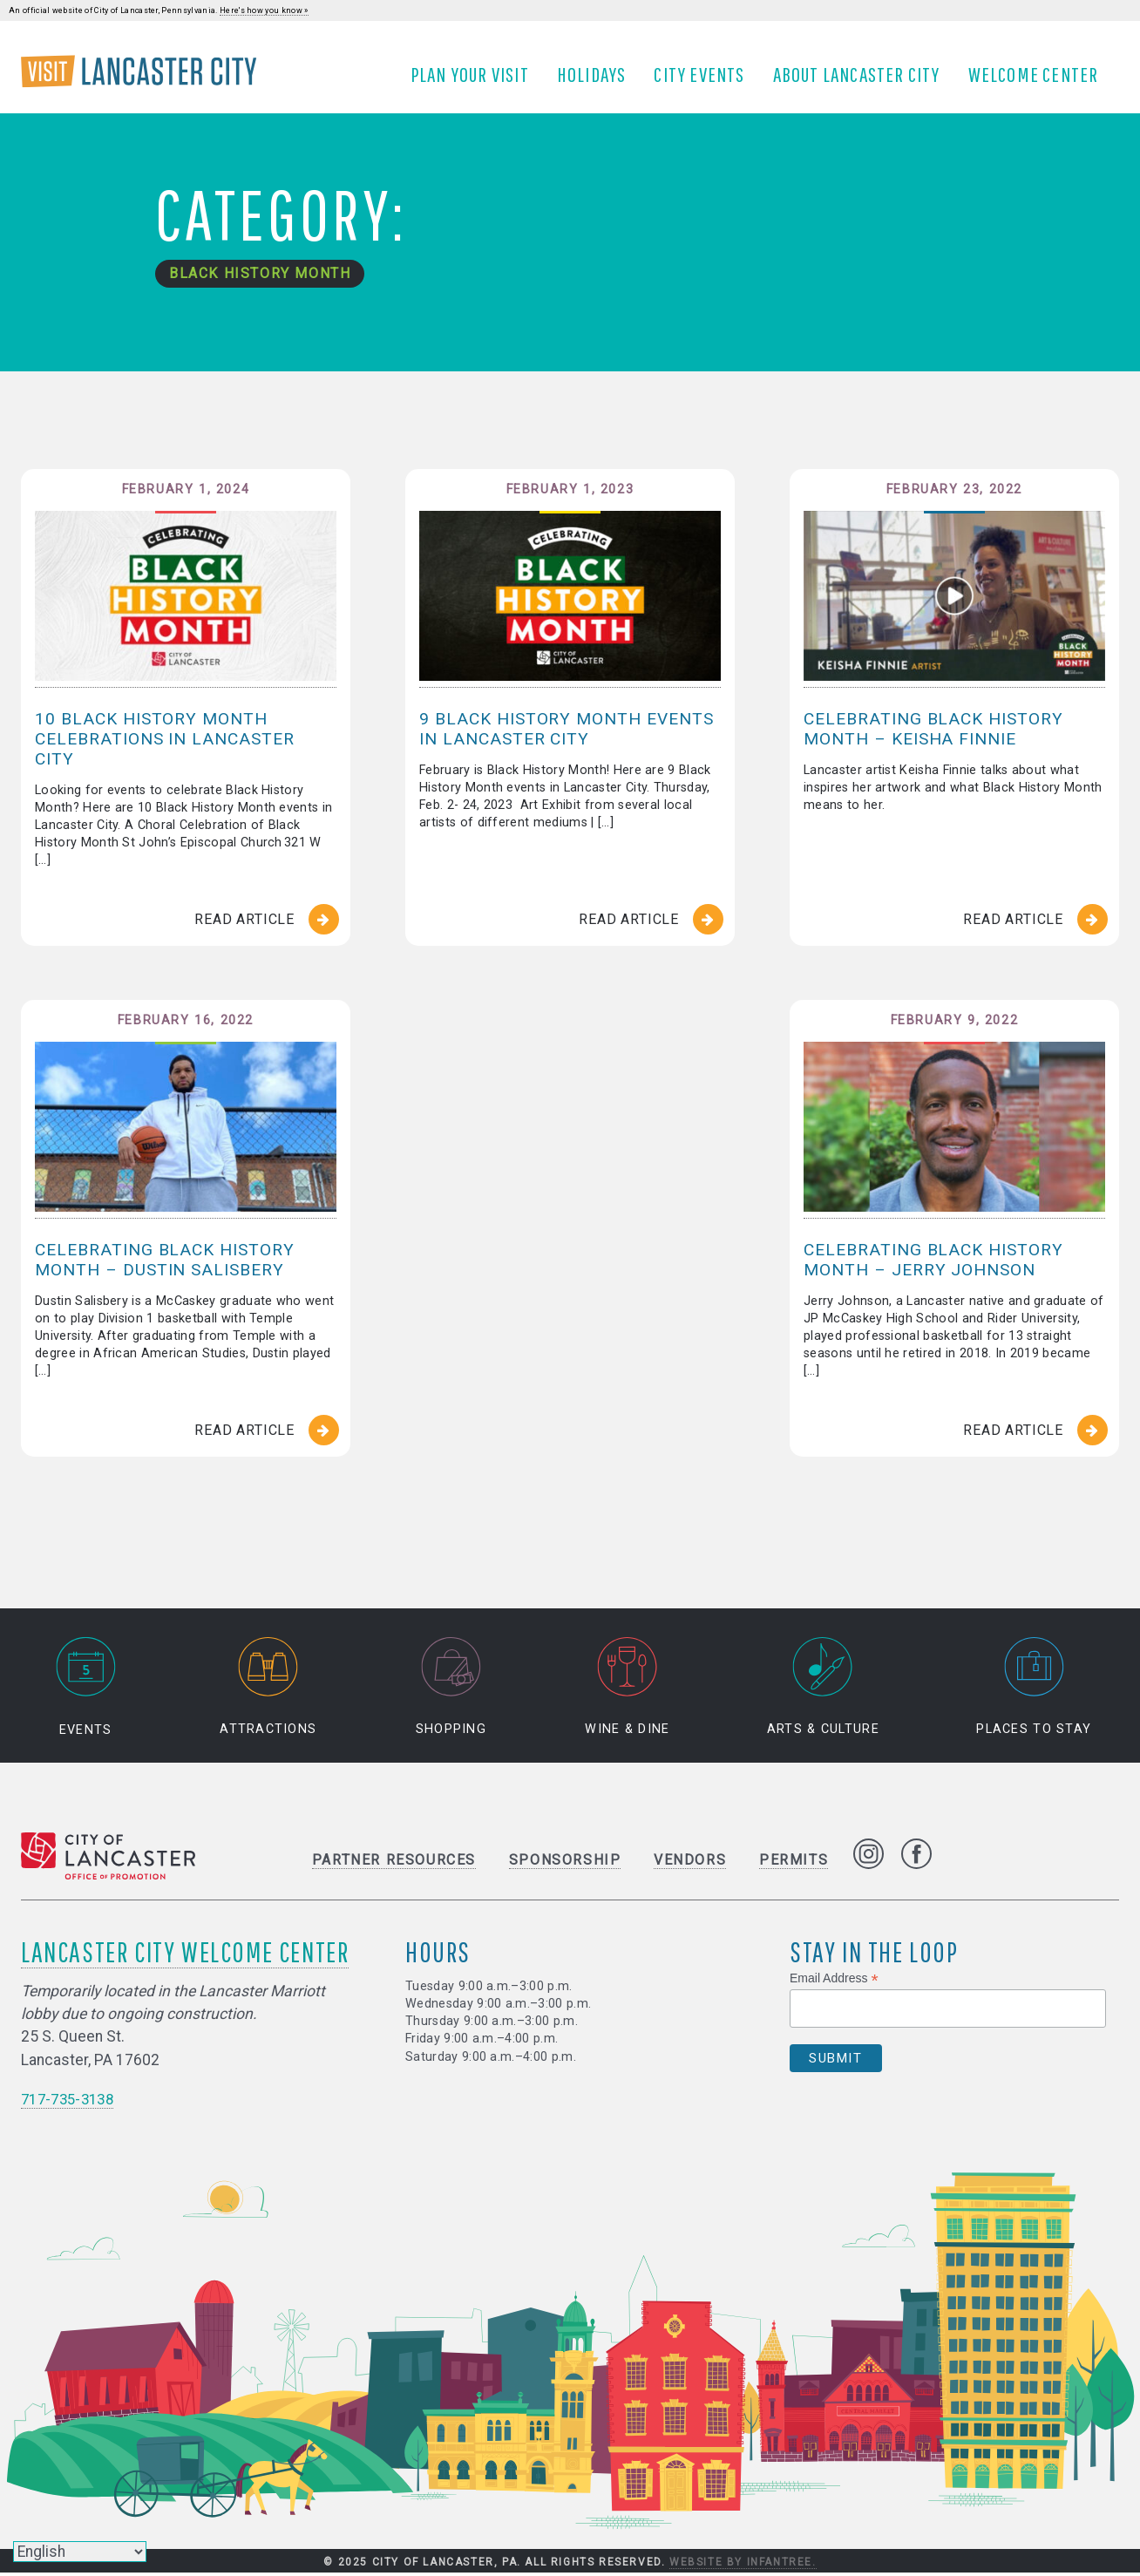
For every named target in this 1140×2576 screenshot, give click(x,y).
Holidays (598, 81)
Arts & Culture (823, 1690)
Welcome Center (1039, 81)
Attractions (268, 1690)
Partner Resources (394, 1862)
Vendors (690, 1862)
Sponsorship (565, 1862)
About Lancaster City (863, 81)
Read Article (244, 934)
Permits (793, 1862)
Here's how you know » (264, 10)
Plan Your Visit (476, 81)
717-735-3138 (71, 2101)
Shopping (451, 1690)
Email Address (834, 1981)
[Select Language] (79, 2551)
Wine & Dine (627, 1690)
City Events (706, 81)
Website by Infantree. (743, 2565)
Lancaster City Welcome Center (185, 1954)
